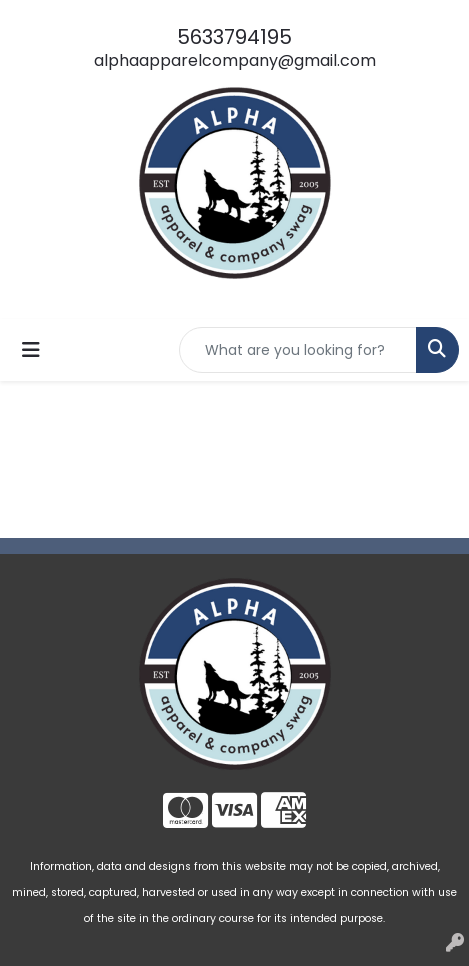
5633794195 (234, 37)
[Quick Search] (298, 350)
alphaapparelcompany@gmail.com (235, 60)
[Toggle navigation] (31, 350)
